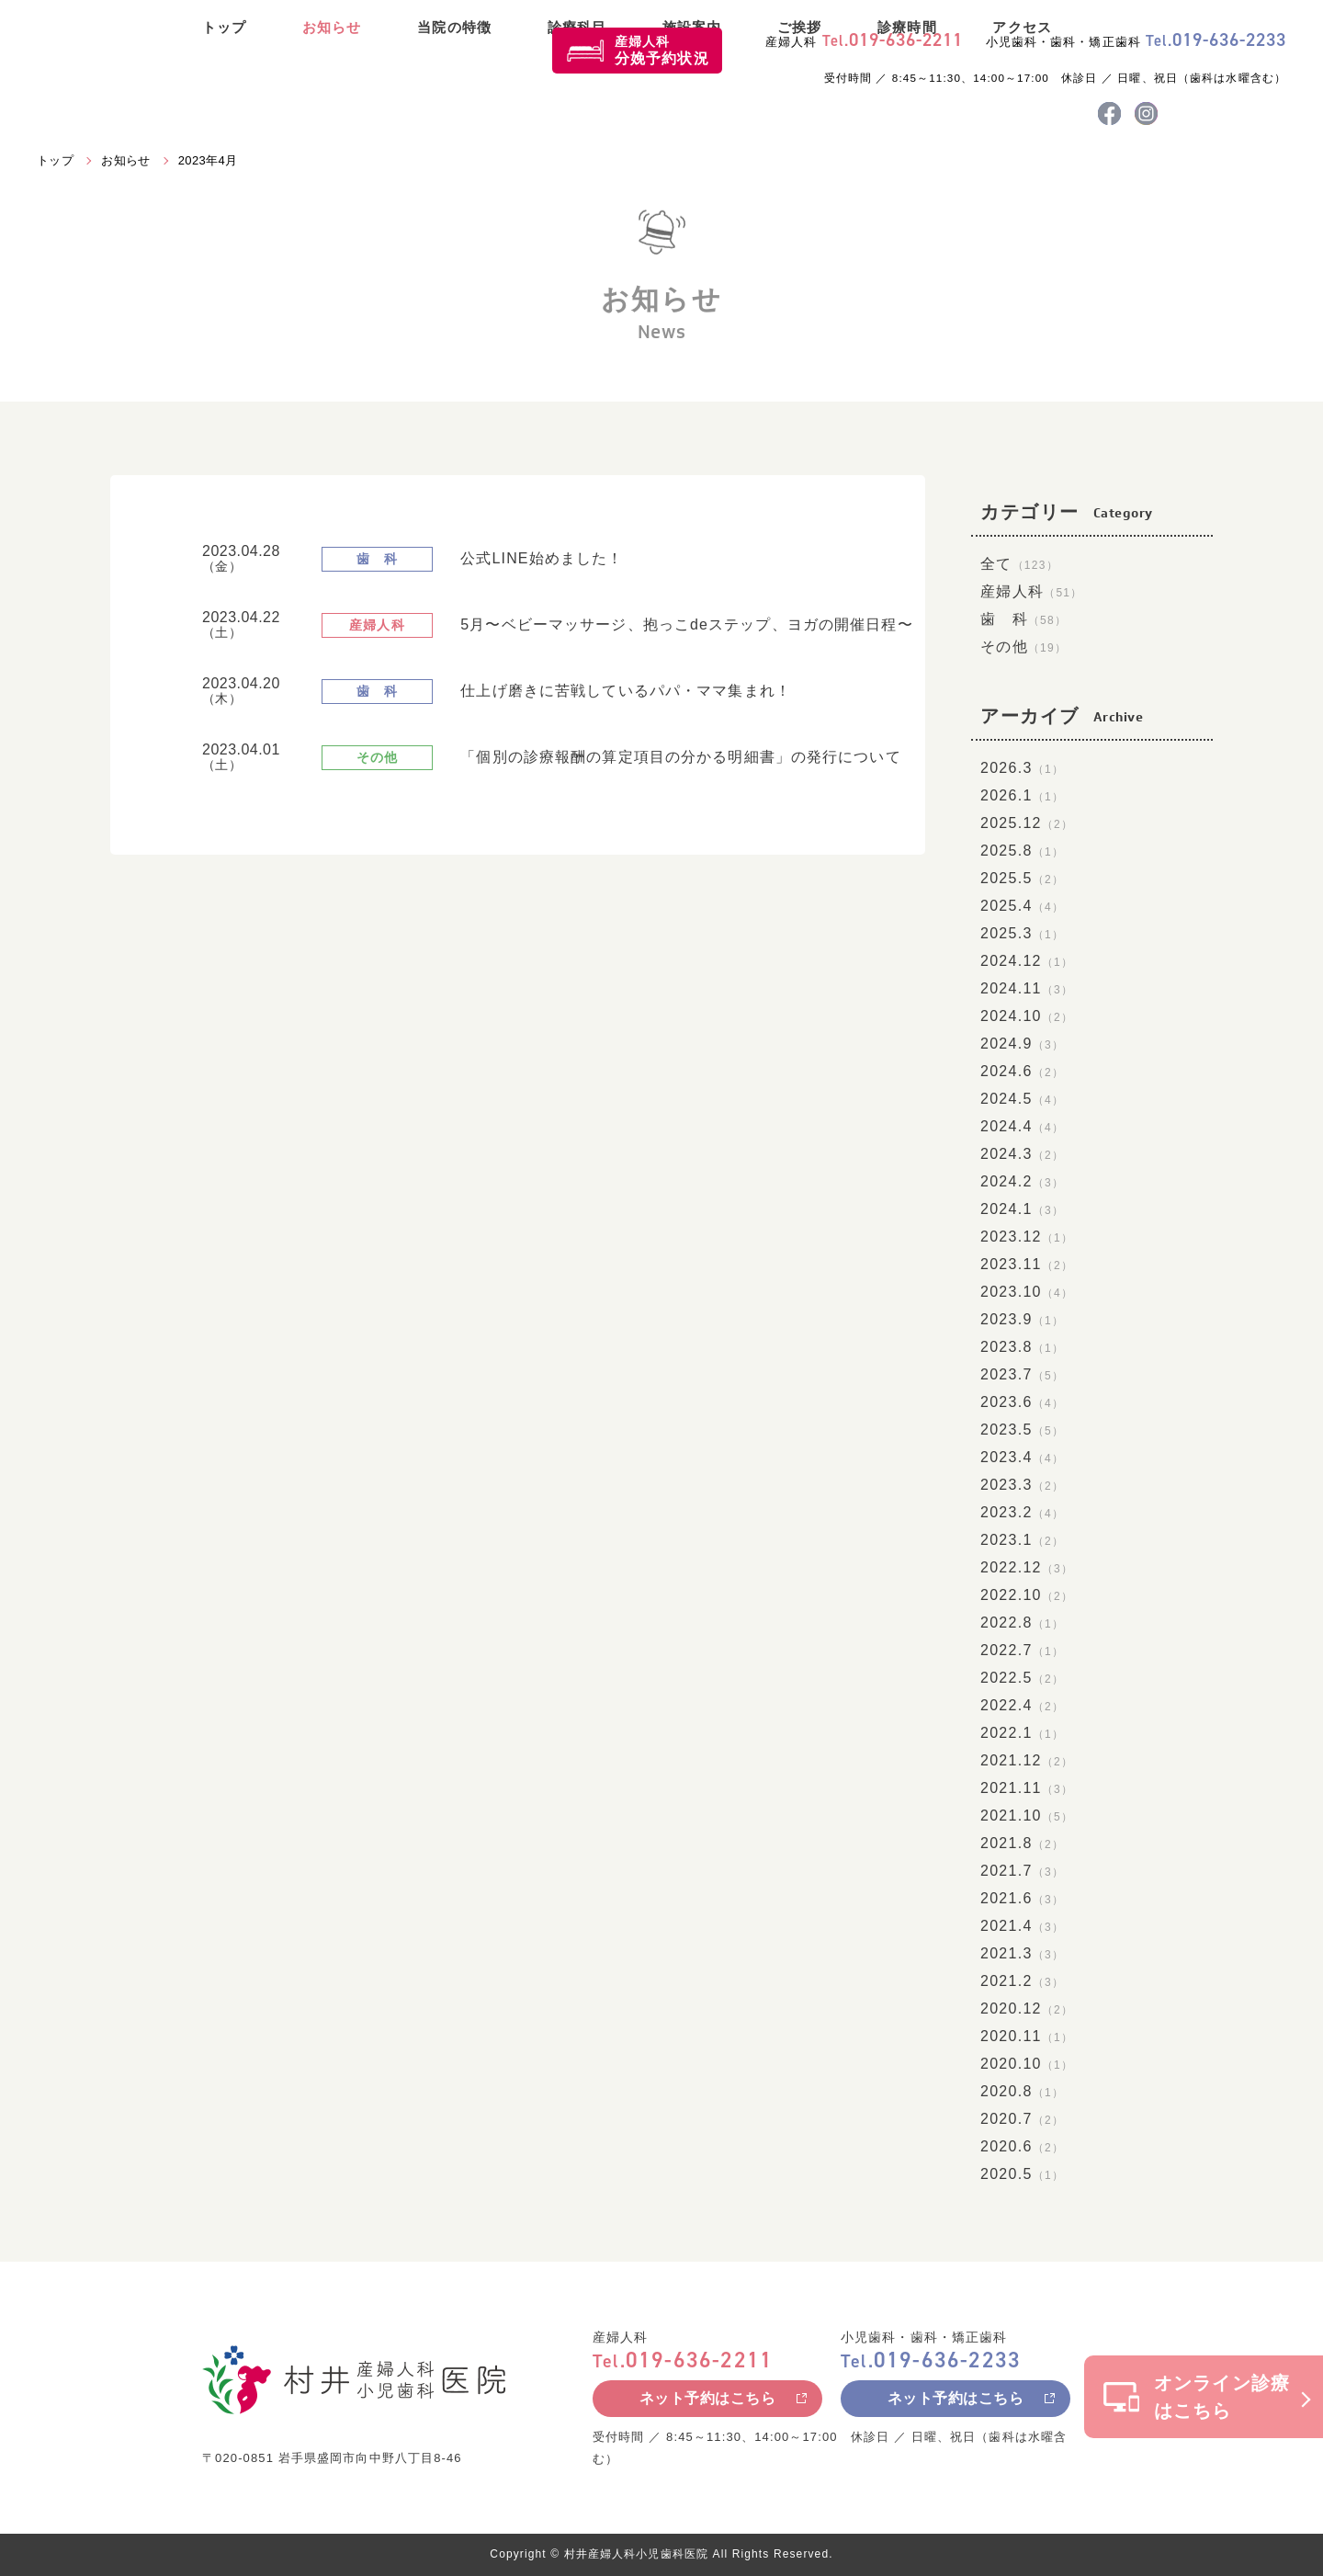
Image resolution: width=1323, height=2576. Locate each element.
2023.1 (1022, 1540)
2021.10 (1026, 1815)
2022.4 (1022, 1705)
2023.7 (1022, 1374)
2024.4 (1022, 1126)
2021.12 (1026, 1760)
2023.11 (1026, 1264)
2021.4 (1022, 1926)
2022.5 (1022, 1677)
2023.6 (1022, 1402)
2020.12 (1026, 2008)
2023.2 (1022, 1512)
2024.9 (1022, 1043)
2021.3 (1022, 1953)
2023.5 (1022, 1429)
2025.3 (1022, 933)
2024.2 (1022, 1181)
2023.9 (1022, 1319)
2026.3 (1022, 768)
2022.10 (1026, 1595)
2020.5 (1022, 2174)
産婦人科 (662, 50)
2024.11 (1026, 988)
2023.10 (1026, 1291)
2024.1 (1022, 1209)
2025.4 (1022, 906)
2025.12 (1026, 823)
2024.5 (1022, 1098)
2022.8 (1022, 1622)
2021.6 (1022, 1898)
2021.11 (1026, 1788)
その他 (1023, 646)
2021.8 (1022, 1843)
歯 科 (1023, 619)
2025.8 (1022, 850)
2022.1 (1022, 1733)
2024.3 (1022, 1154)
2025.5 (1022, 878)
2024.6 (1022, 1071)
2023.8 (1022, 1347)
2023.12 (1026, 1236)
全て (1019, 564)
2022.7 (1022, 1650)
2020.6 (1022, 2146)
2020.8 (1022, 2091)
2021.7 (1022, 1870)
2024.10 (1026, 1016)
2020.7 (1022, 2119)
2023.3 (1022, 1484)
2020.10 (1026, 2063)
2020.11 (1026, 2036)
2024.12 (1026, 961)
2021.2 (1022, 1981)
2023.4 (1022, 1457)
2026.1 (1022, 795)
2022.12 (1026, 1567)
